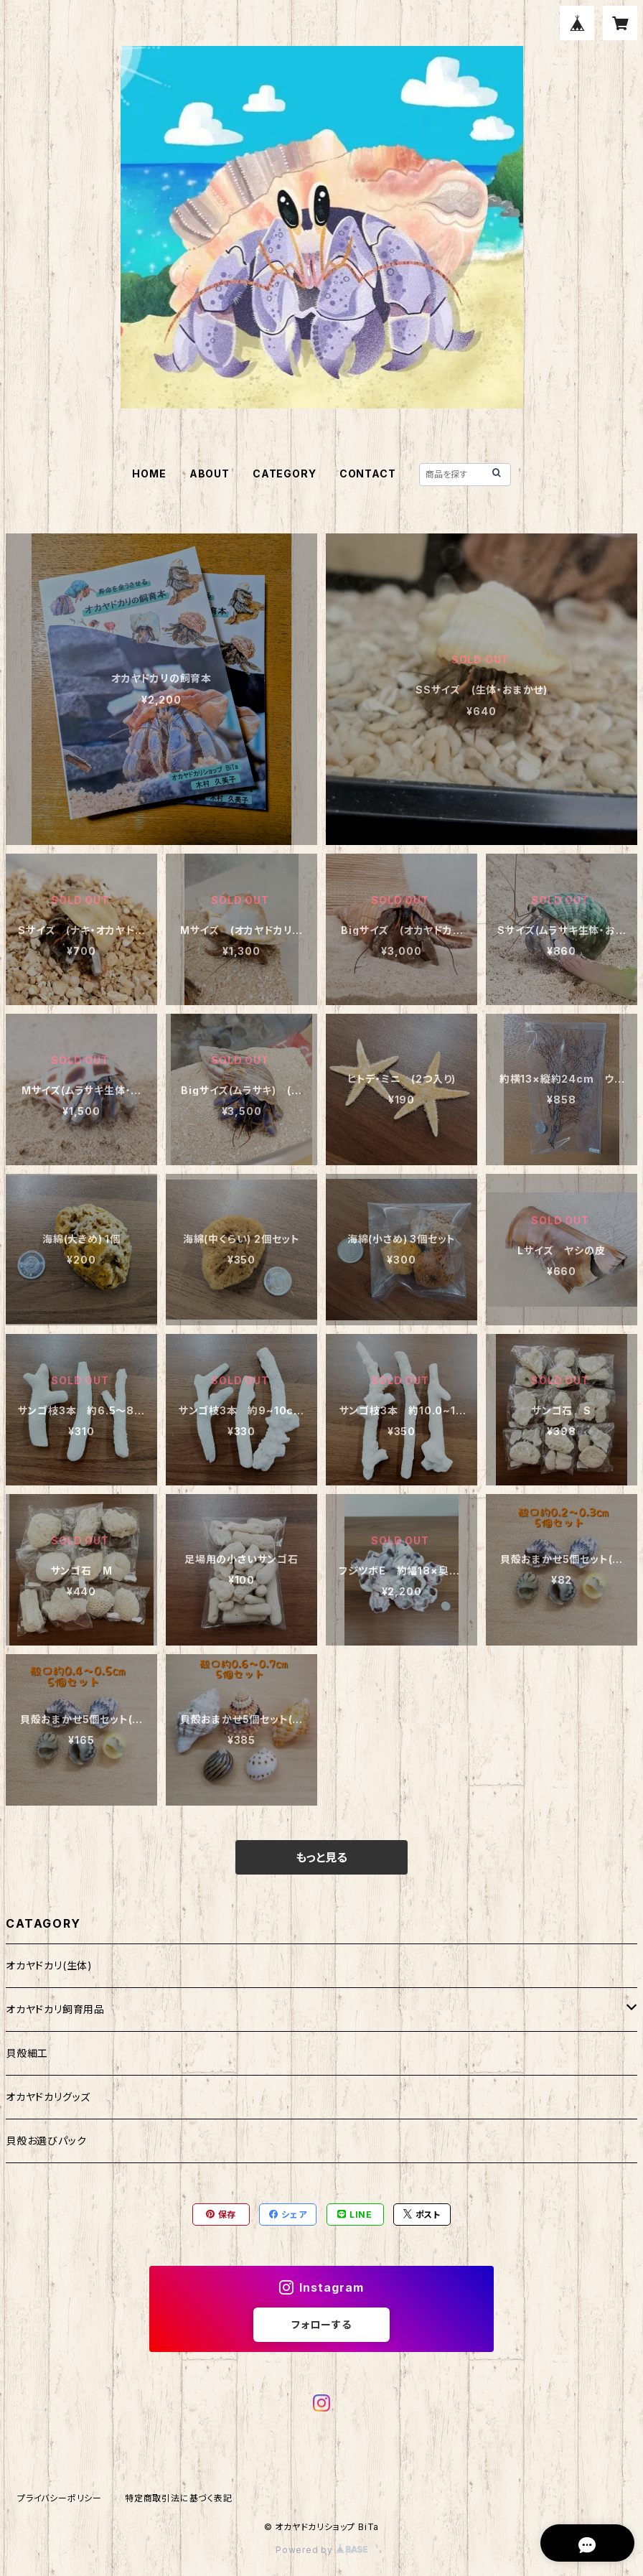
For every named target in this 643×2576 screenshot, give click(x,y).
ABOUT (209, 473)
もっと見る (321, 1857)
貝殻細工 (27, 2053)
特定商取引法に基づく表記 (179, 2498)
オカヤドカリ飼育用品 (55, 2009)
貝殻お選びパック (46, 2140)
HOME (149, 473)
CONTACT (367, 473)
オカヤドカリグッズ (48, 2097)
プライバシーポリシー (59, 2498)
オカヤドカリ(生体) (49, 1965)
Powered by (321, 2549)
